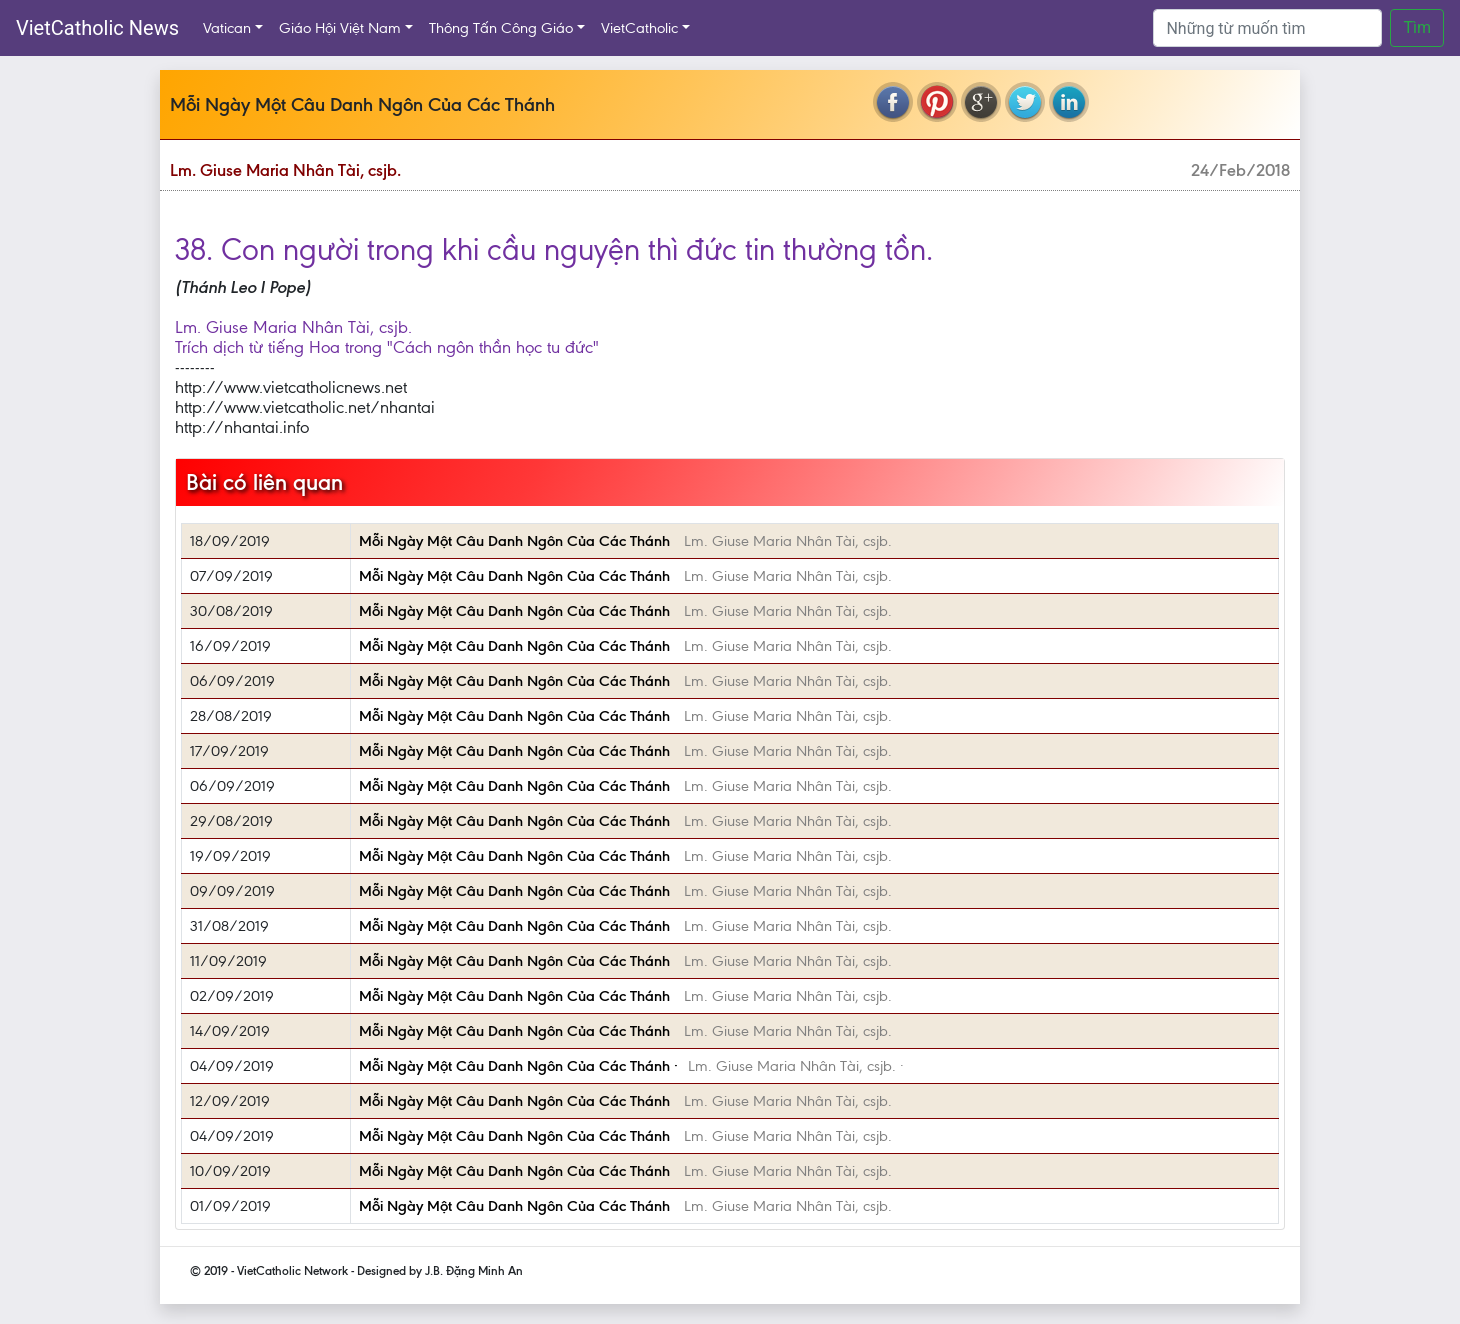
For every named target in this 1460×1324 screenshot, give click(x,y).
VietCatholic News (97, 28)
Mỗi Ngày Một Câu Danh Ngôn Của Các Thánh (516, 541)
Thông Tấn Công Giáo (501, 28)
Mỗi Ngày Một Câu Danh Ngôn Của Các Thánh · (518, 1066)
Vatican (227, 28)
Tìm (1417, 27)
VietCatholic (639, 28)
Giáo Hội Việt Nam (340, 28)
